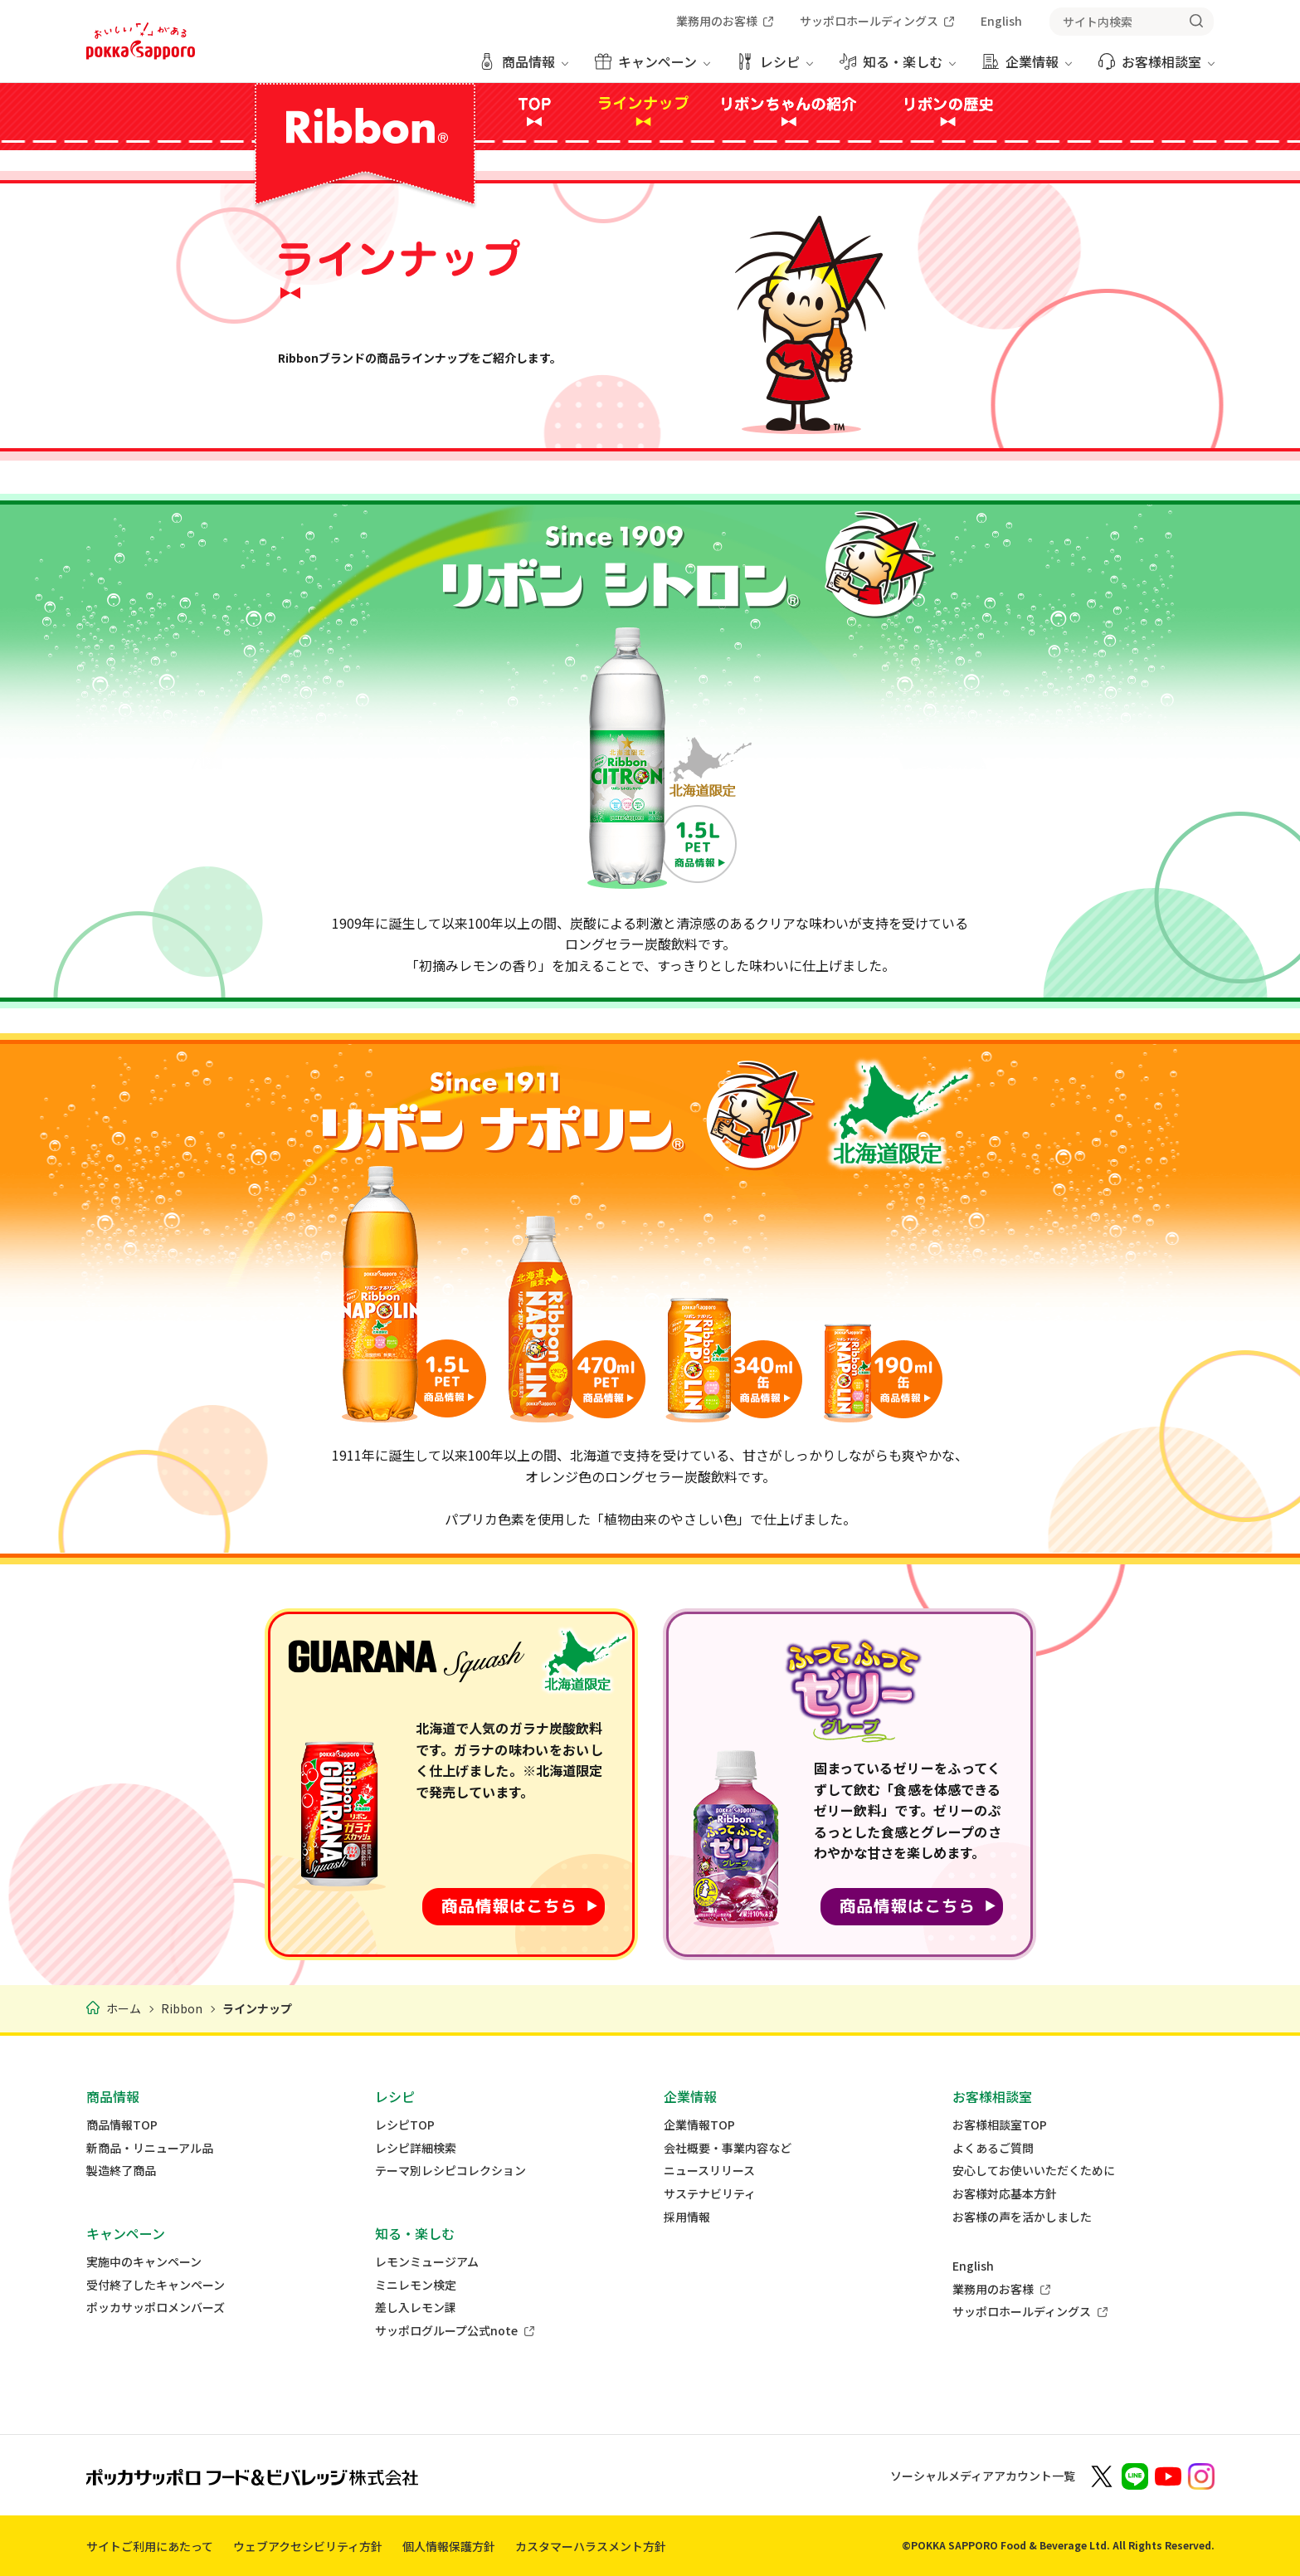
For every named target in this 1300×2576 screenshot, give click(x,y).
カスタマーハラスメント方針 (590, 2546)
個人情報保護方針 (448, 2546)
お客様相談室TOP (999, 2125)
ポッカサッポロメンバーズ (155, 2307)
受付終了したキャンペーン (155, 2285)
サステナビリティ (710, 2194)
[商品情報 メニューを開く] (523, 67)
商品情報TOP (122, 2125)
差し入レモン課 (415, 2307)
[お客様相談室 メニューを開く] (1156, 67)
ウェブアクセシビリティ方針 (307, 2546)
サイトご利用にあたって (149, 2546)
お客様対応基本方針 (1004, 2194)
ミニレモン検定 (415, 2285)
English (973, 2266)
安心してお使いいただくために (1033, 2170)
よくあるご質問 (993, 2148)
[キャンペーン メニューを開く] (652, 67)
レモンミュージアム (427, 2262)
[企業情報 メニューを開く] (1027, 67)
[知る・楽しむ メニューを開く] (898, 67)
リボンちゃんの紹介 (793, 111)
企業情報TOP (699, 2125)
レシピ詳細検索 (415, 2148)
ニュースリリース (709, 2170)
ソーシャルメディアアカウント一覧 (982, 2475)
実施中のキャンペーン (144, 2262)
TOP (534, 111)
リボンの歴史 (948, 111)
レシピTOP (405, 2125)
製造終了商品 (121, 2170)
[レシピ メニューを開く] (775, 67)
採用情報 (687, 2217)
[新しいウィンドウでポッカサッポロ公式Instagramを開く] (1201, 2475)
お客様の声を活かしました (1022, 2217)
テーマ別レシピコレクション (450, 2170)
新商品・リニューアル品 (149, 2148)
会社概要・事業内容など (727, 2148)
